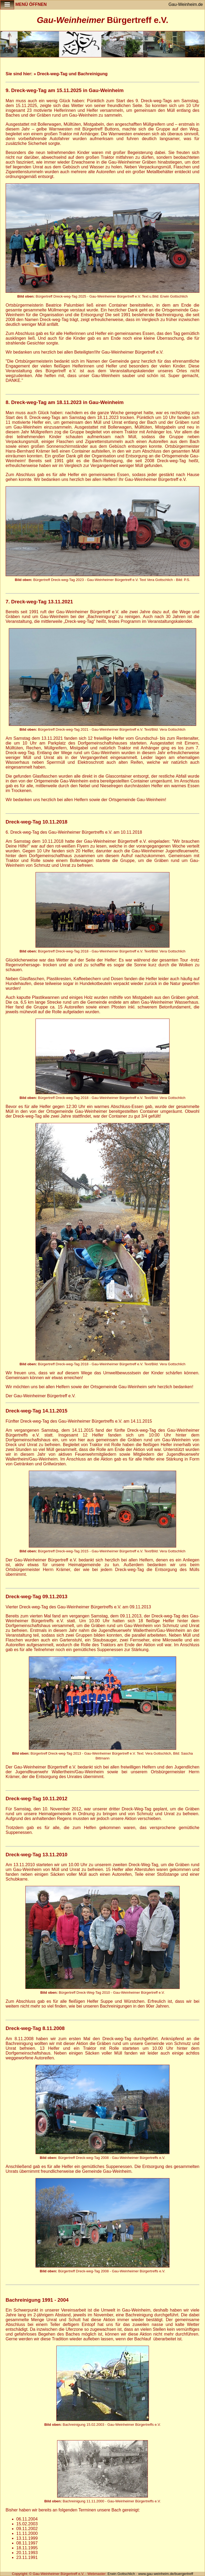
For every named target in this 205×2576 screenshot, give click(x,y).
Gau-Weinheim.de (185, 4)
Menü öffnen (23, 4)
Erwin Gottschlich (122, 2574)
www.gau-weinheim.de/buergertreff (165, 2574)
